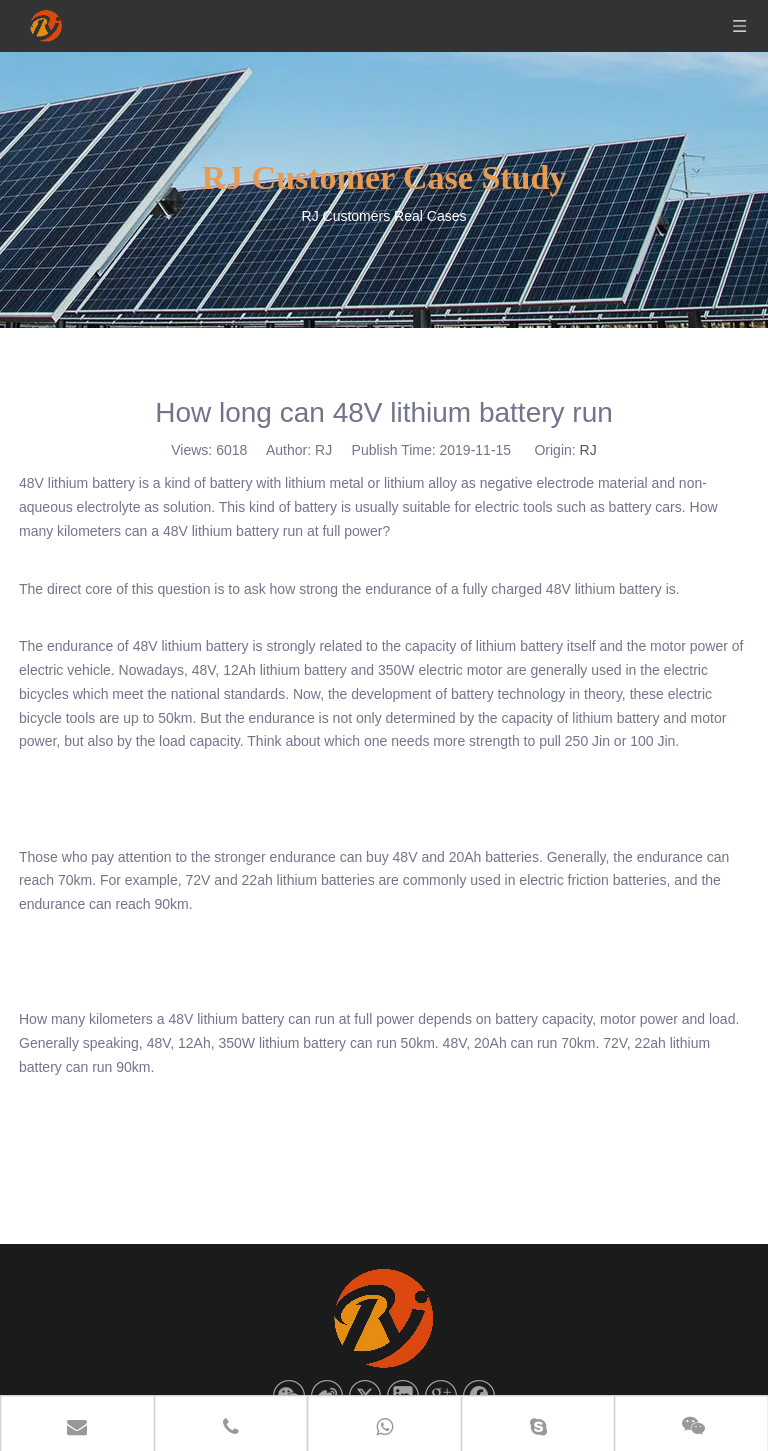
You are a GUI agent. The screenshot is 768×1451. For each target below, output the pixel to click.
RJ (588, 450)
